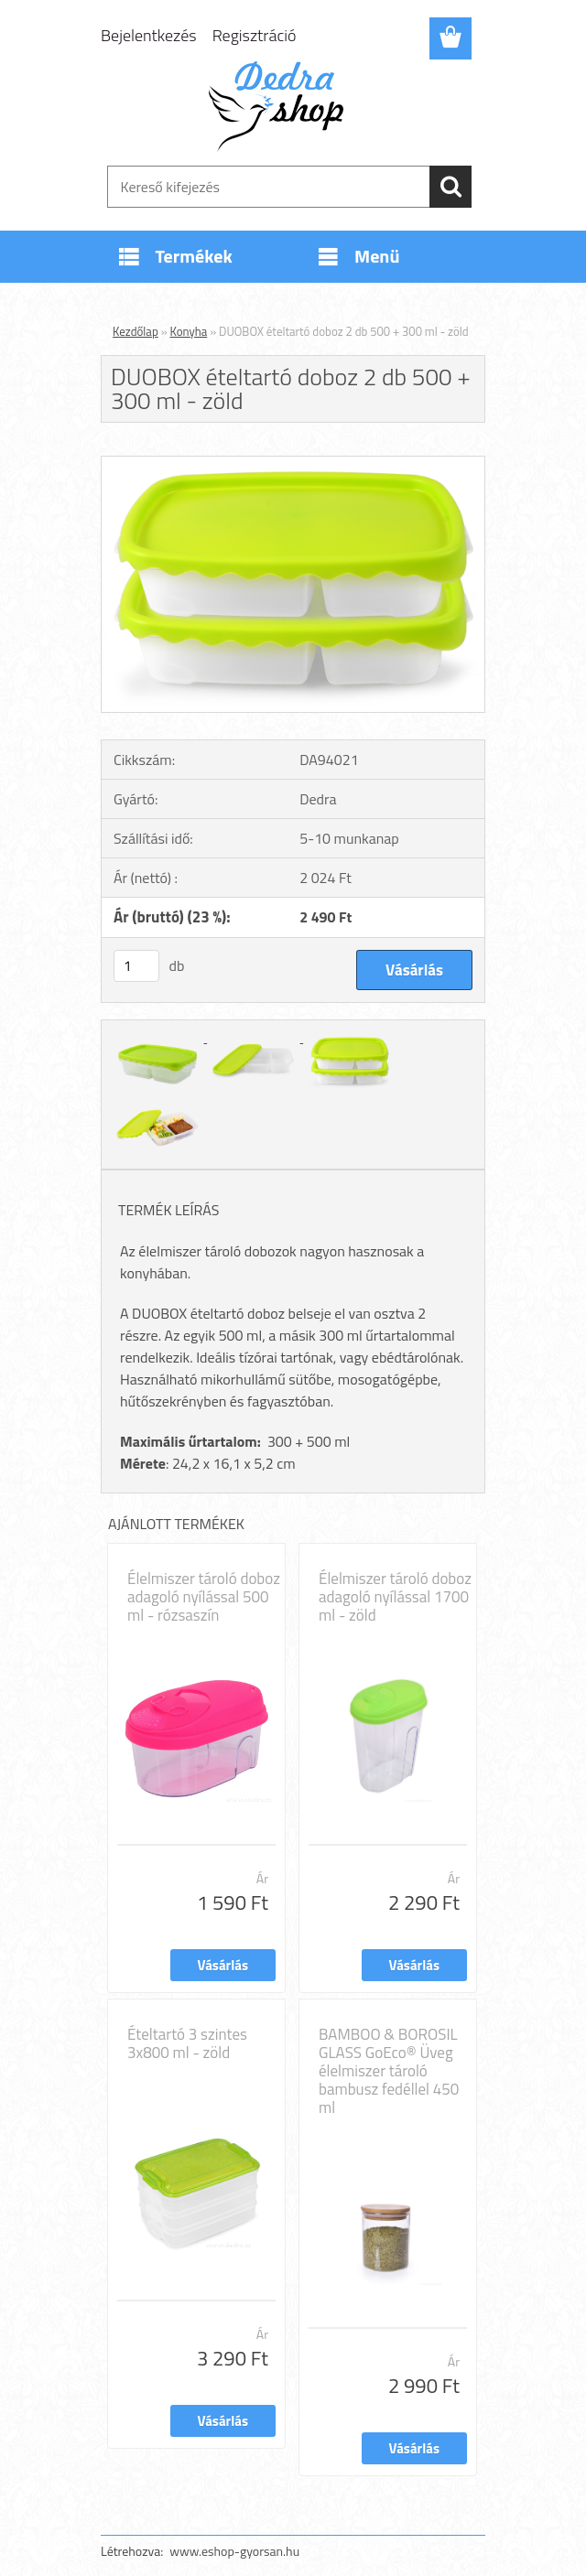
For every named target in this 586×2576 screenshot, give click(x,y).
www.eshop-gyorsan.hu (234, 2550)
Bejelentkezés (149, 35)
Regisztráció (254, 35)
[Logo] (281, 106)
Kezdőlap (135, 331)
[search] (450, 187)
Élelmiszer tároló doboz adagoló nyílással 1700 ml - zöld (395, 1596)
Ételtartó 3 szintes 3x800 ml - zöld (187, 2043)
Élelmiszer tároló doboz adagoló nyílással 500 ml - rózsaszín (203, 1596)
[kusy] (136, 966)
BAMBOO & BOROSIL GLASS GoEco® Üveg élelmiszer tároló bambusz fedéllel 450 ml (389, 2071)
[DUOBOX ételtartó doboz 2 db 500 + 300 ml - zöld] (293, 464)
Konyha (189, 331)
